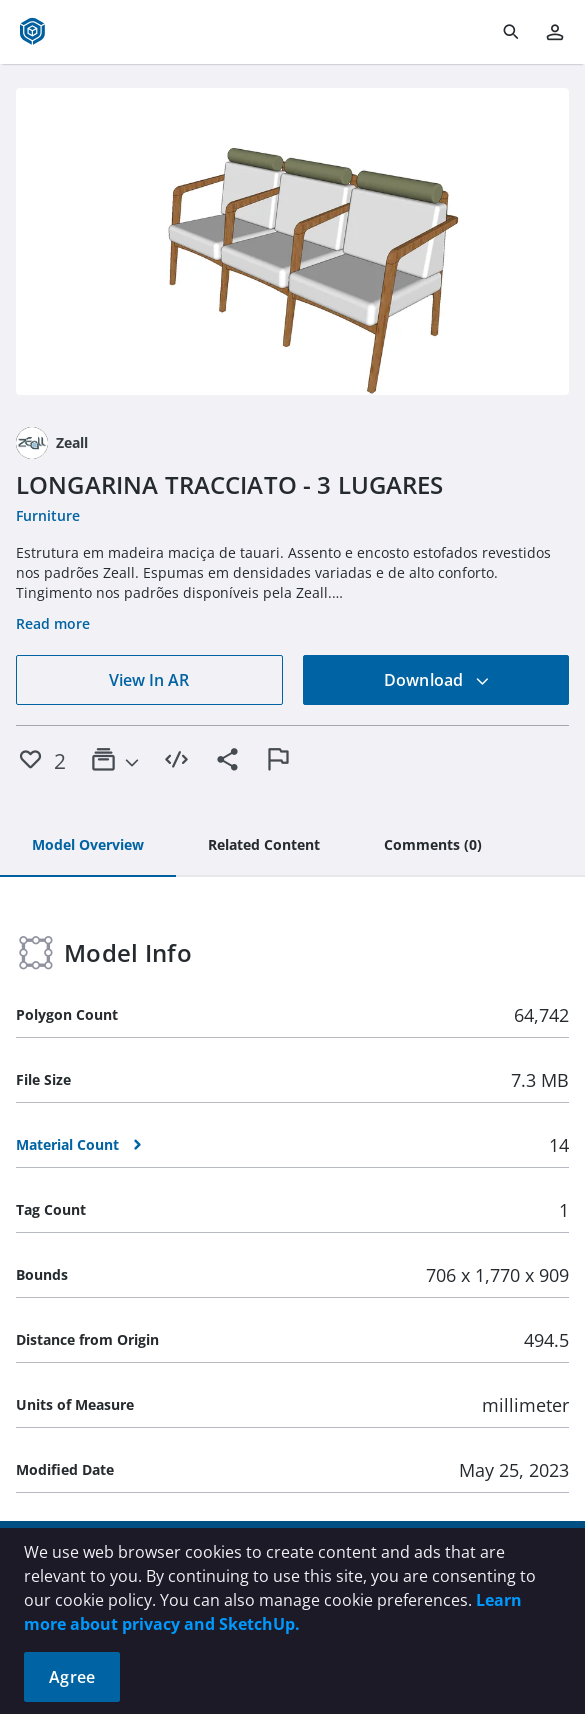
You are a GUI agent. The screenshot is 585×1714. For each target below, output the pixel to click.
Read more (53, 623)
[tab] (88, 846)
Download (437, 680)
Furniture (48, 515)
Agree (72, 1677)
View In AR (149, 680)
